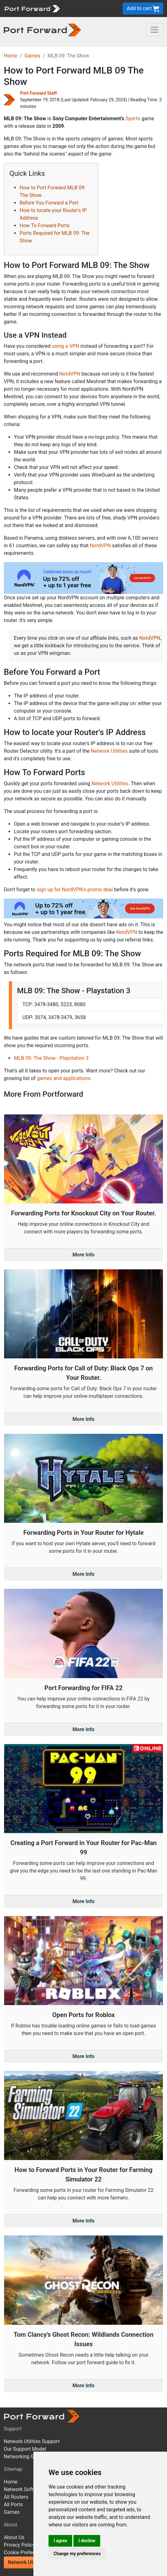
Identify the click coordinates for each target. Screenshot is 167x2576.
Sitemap (13, 2469)
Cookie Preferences (26, 2552)
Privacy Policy (19, 2545)
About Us (14, 2537)
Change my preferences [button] (77, 2553)
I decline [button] (86, 2540)
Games (32, 56)
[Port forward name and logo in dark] (42, 29)
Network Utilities (109, 751)
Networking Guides (25, 2457)
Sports (132, 119)
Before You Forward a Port (49, 203)
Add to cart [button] (143, 8)
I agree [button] (60, 2540)
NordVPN (69, 374)
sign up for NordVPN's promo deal (74, 890)
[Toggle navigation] (154, 29)
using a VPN (65, 346)
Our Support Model (25, 2449)
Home (10, 56)
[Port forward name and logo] (32, 8)
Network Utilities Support (32, 2441)
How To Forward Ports (45, 226)
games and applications (63, 1078)
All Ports (13, 2505)
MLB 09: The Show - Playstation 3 (51, 1058)
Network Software (24, 2489)
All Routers (16, 2497)
